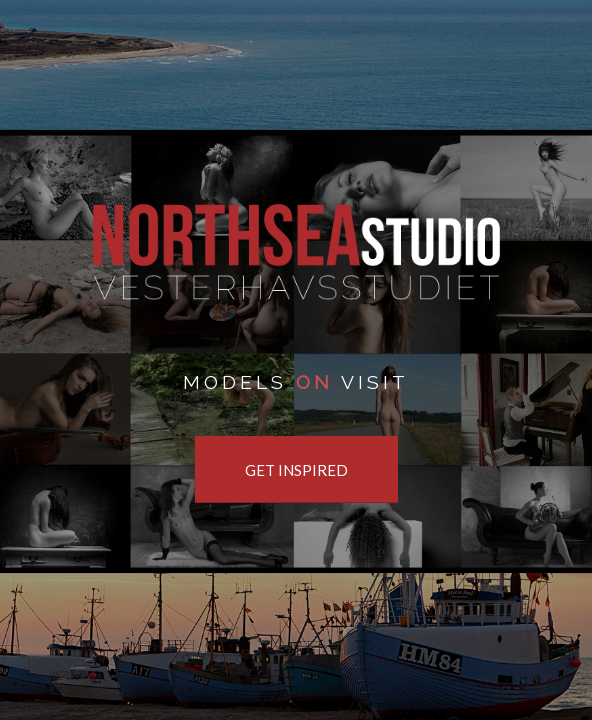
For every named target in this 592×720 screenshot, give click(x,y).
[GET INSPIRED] (296, 469)
